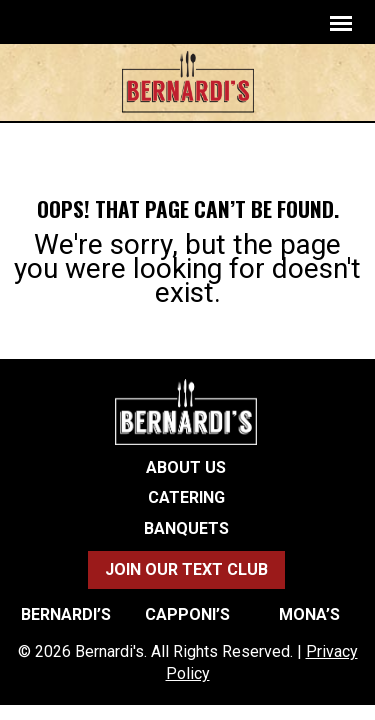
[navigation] (341, 23)
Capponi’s (187, 615)
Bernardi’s (66, 615)
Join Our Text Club (186, 569)
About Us (186, 468)
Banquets (186, 529)
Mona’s (309, 615)
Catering (186, 498)
